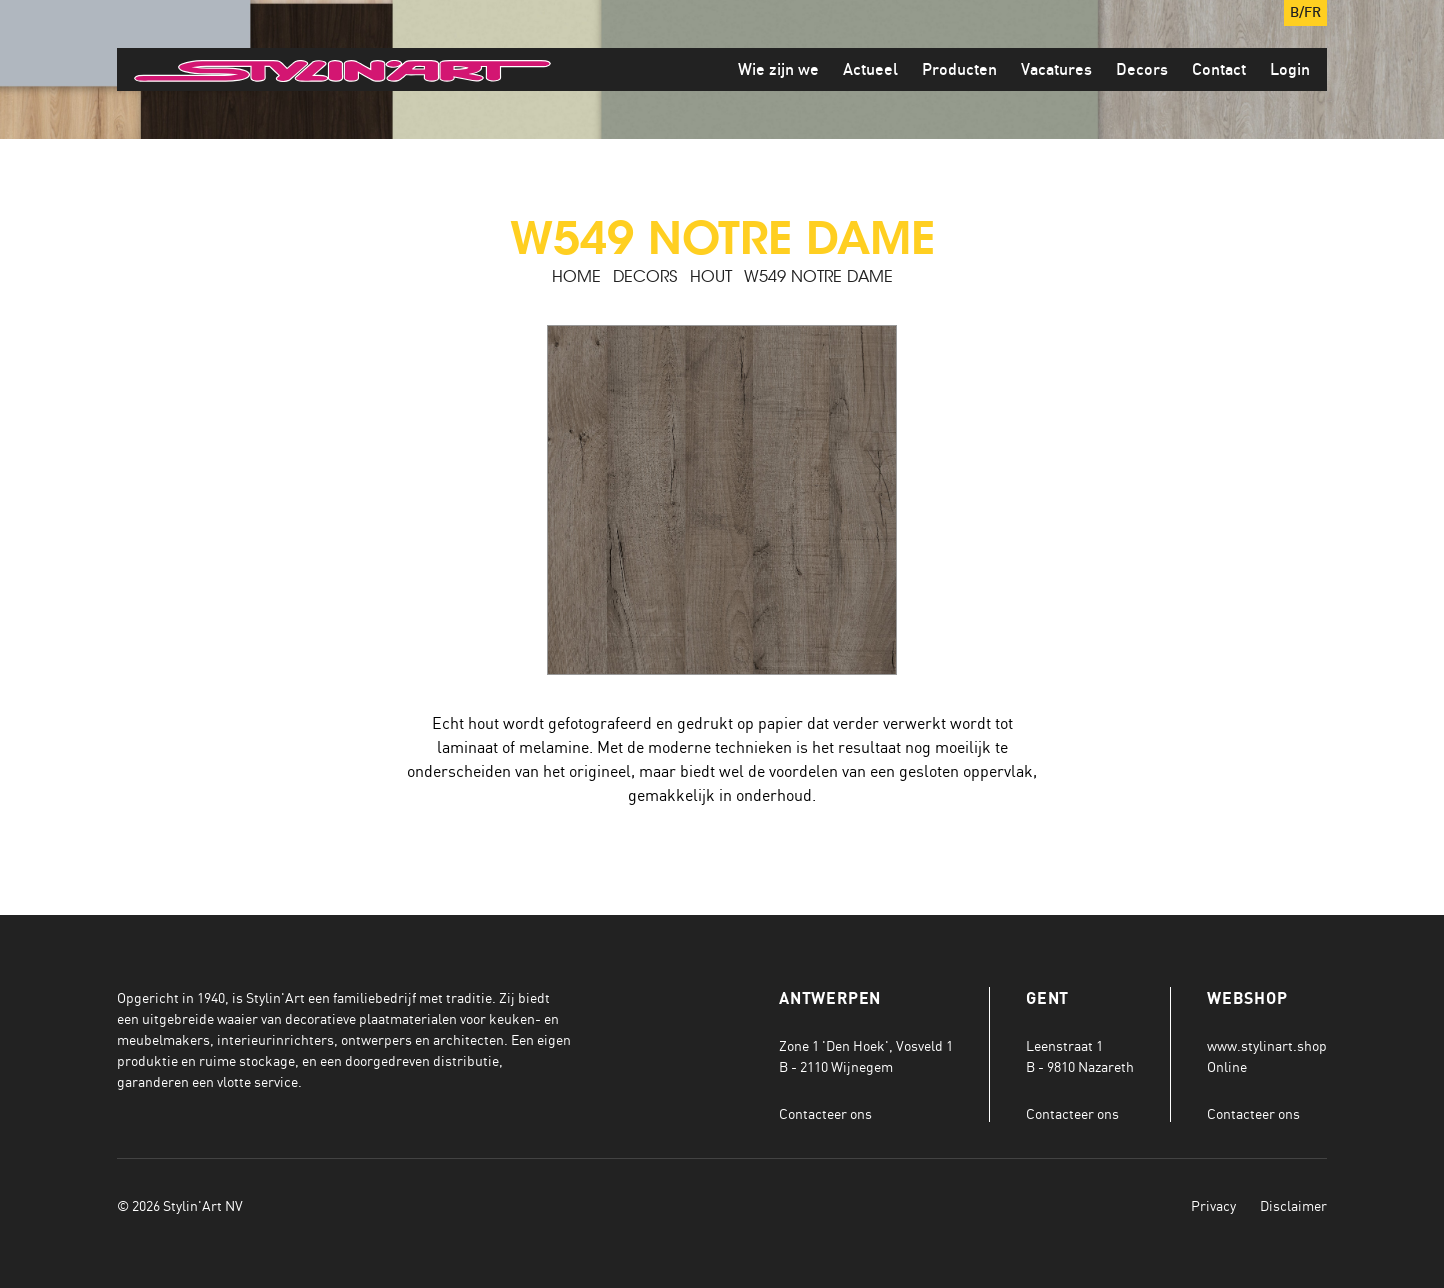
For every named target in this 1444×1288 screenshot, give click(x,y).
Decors (1142, 70)
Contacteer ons (825, 1113)
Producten (959, 70)
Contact (1219, 70)
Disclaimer (1293, 1205)
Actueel (870, 70)
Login (1290, 70)
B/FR (1305, 13)
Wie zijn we (778, 70)
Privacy (1213, 1205)
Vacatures (1056, 70)
